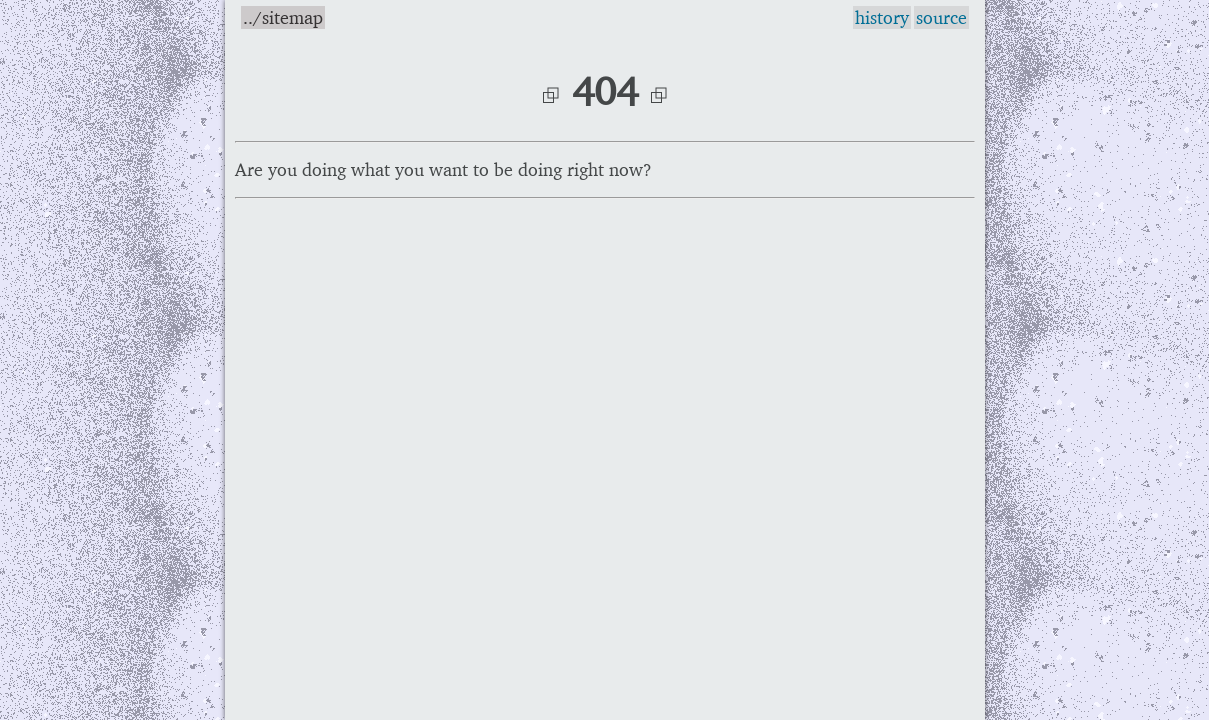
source (941, 17)
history (882, 17)
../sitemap (283, 17)
